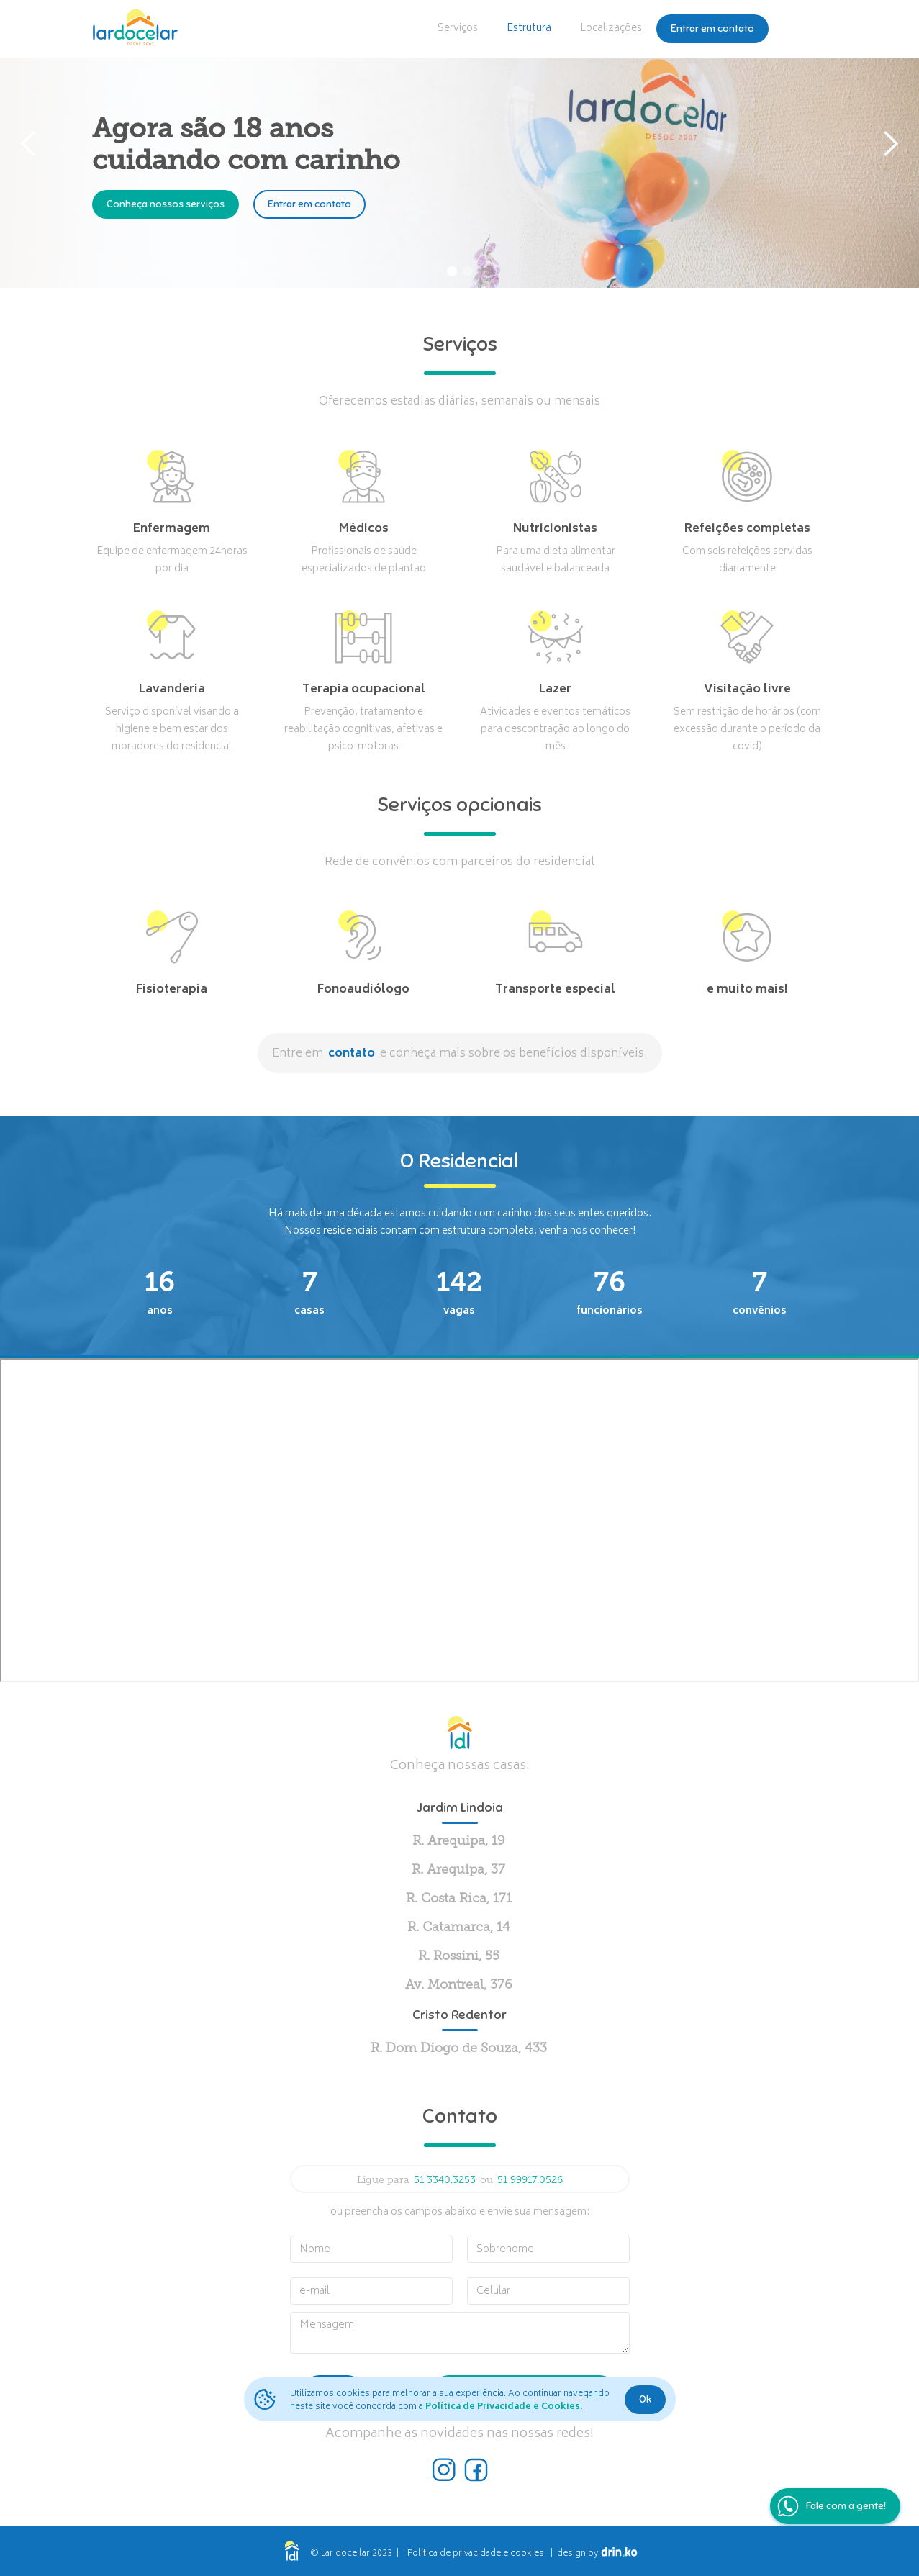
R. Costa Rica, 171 (459, 1899)
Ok (645, 2399)
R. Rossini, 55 (458, 1956)
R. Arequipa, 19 (458, 1841)
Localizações (611, 28)
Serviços (458, 28)
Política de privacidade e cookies (475, 2554)
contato (351, 1054)
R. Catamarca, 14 (458, 1928)
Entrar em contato (712, 28)
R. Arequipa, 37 (458, 1870)
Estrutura (529, 28)
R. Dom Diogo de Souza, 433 (459, 2049)
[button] (29, 144)
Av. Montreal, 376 (458, 1985)
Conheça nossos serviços (166, 204)
